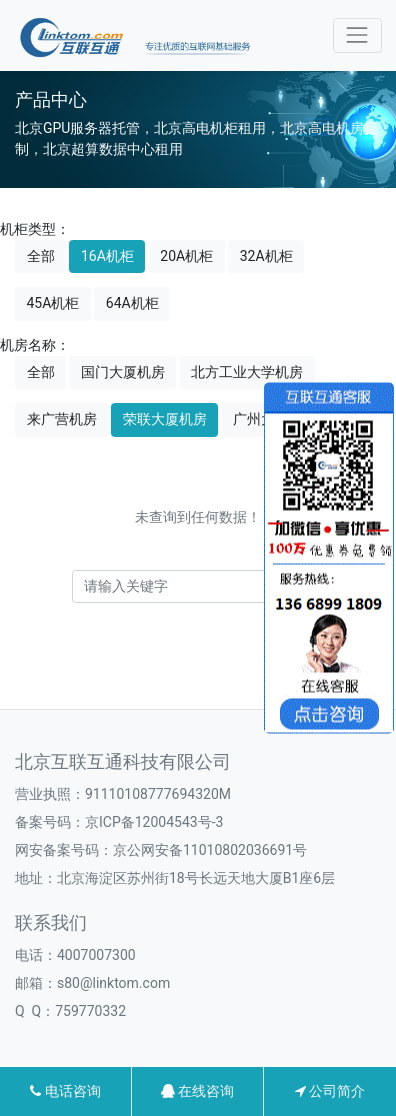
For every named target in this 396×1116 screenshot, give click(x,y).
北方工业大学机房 (247, 372)
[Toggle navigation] (357, 35)
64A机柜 (132, 303)
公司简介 (330, 1091)
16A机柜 (107, 256)
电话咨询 (65, 1091)
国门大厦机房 (123, 372)
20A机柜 (186, 256)
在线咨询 (197, 1091)
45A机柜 (53, 303)
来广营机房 (62, 419)
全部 (41, 256)
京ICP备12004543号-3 (154, 822)
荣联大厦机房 (165, 419)
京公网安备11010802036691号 (210, 850)
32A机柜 (266, 256)
